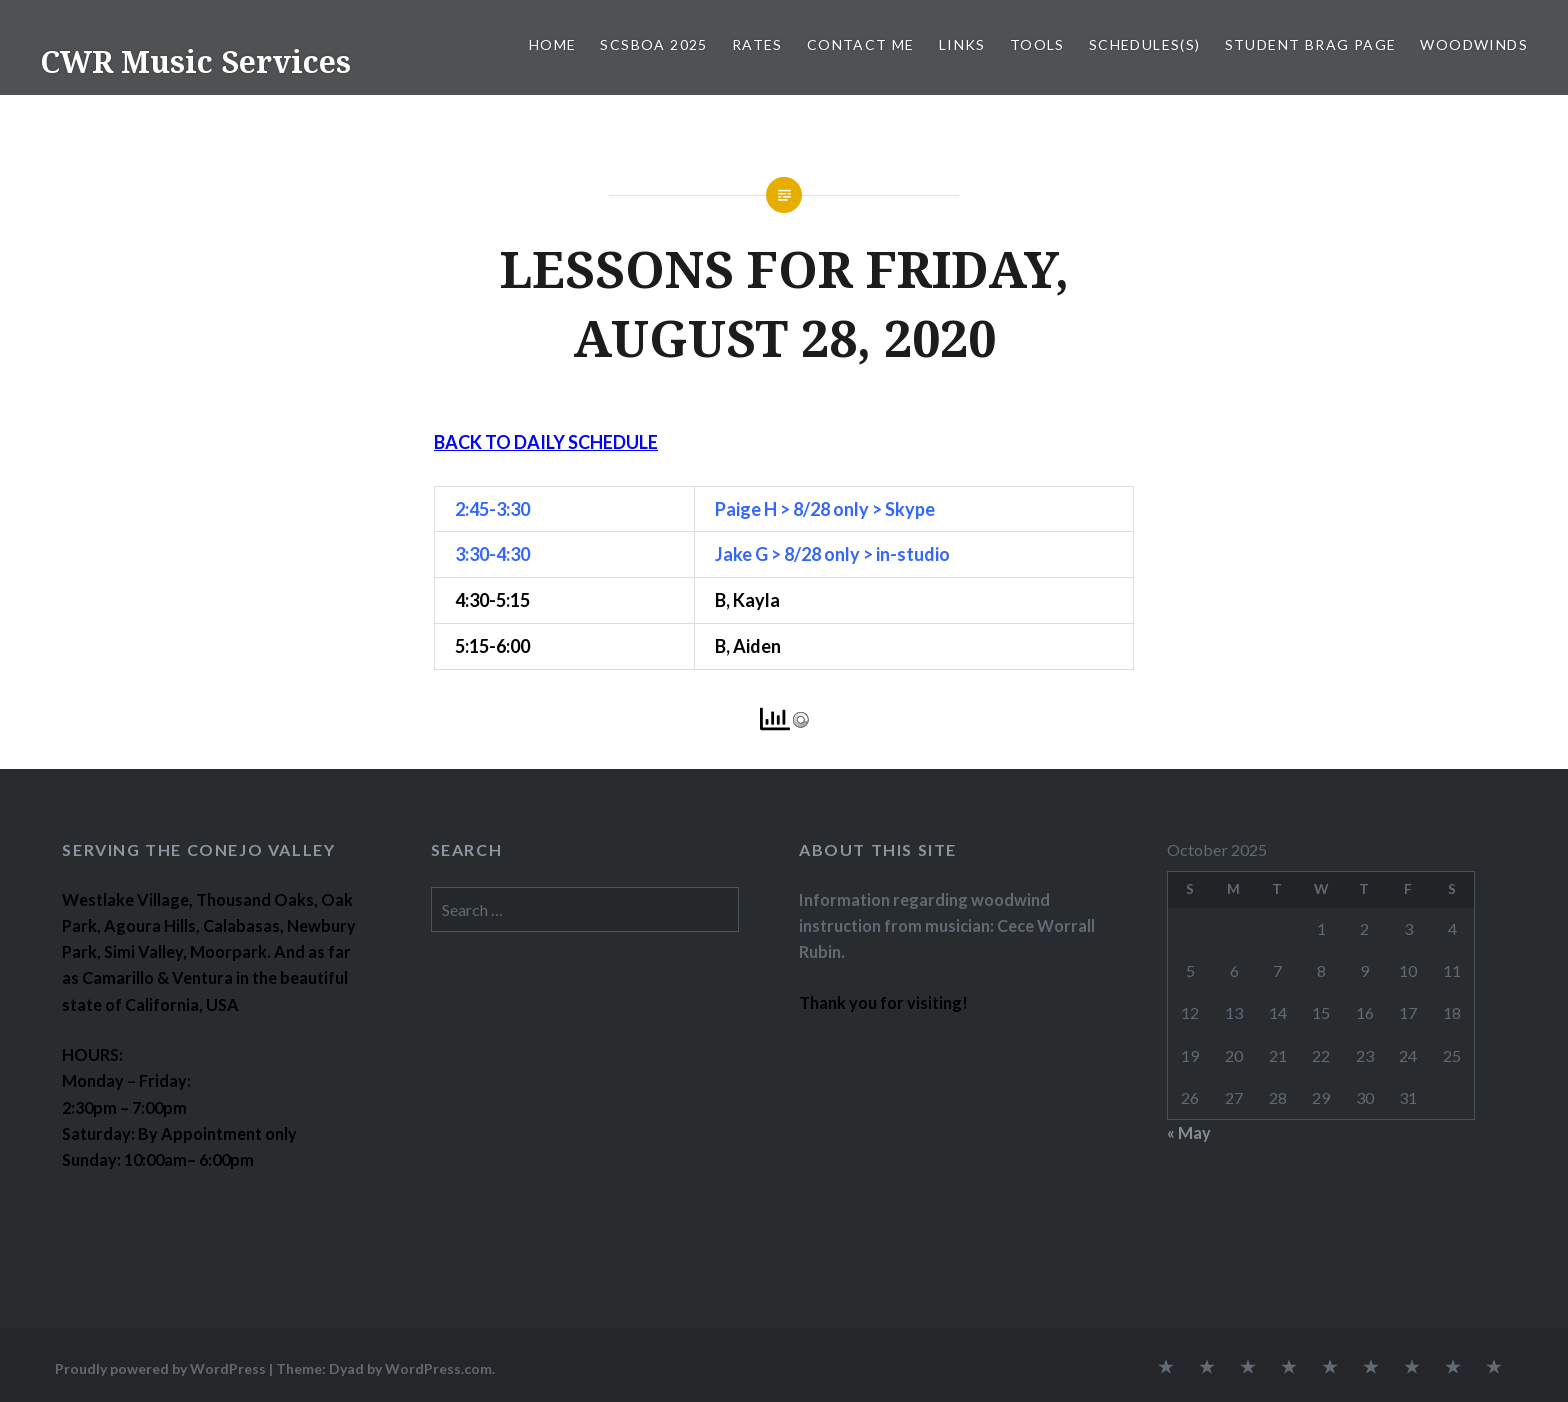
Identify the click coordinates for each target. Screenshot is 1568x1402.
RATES (757, 44)
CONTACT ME (861, 44)
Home (553, 44)
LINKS (962, 44)
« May (1189, 1132)
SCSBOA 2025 (653, 44)
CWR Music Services (195, 61)
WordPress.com (438, 1368)
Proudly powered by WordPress (160, 1368)
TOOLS (1037, 44)
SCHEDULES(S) (1145, 44)
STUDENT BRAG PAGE (1311, 44)
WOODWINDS (1474, 44)
